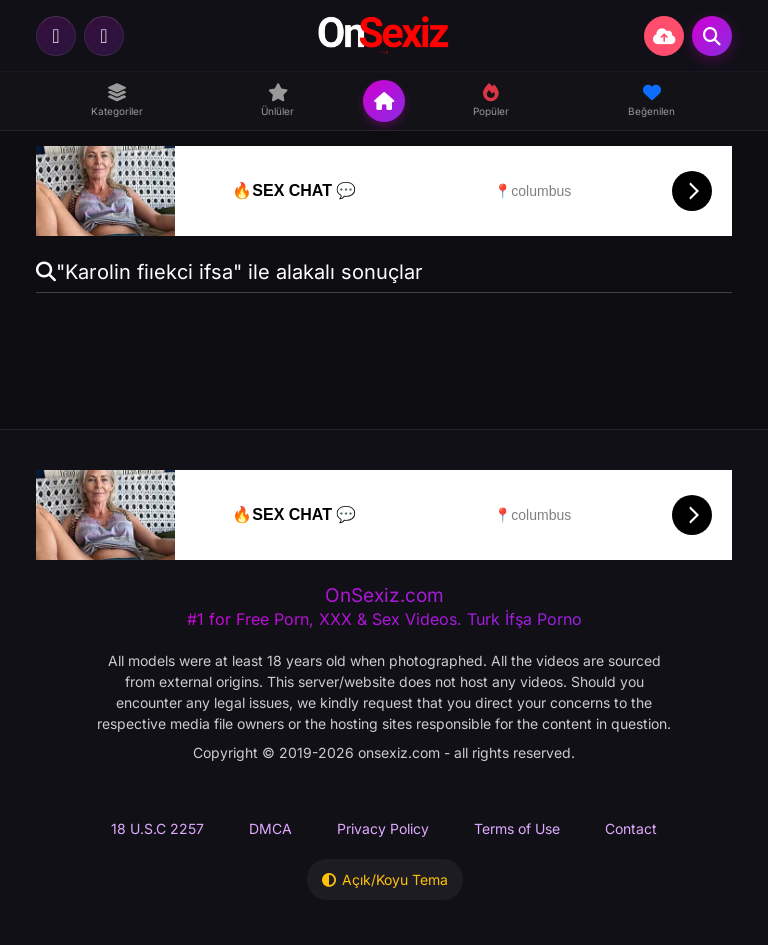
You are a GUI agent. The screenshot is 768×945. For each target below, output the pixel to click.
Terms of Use (517, 828)
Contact (631, 828)
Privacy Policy (383, 828)
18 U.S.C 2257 (157, 828)
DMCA (270, 828)
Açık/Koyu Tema (385, 879)
